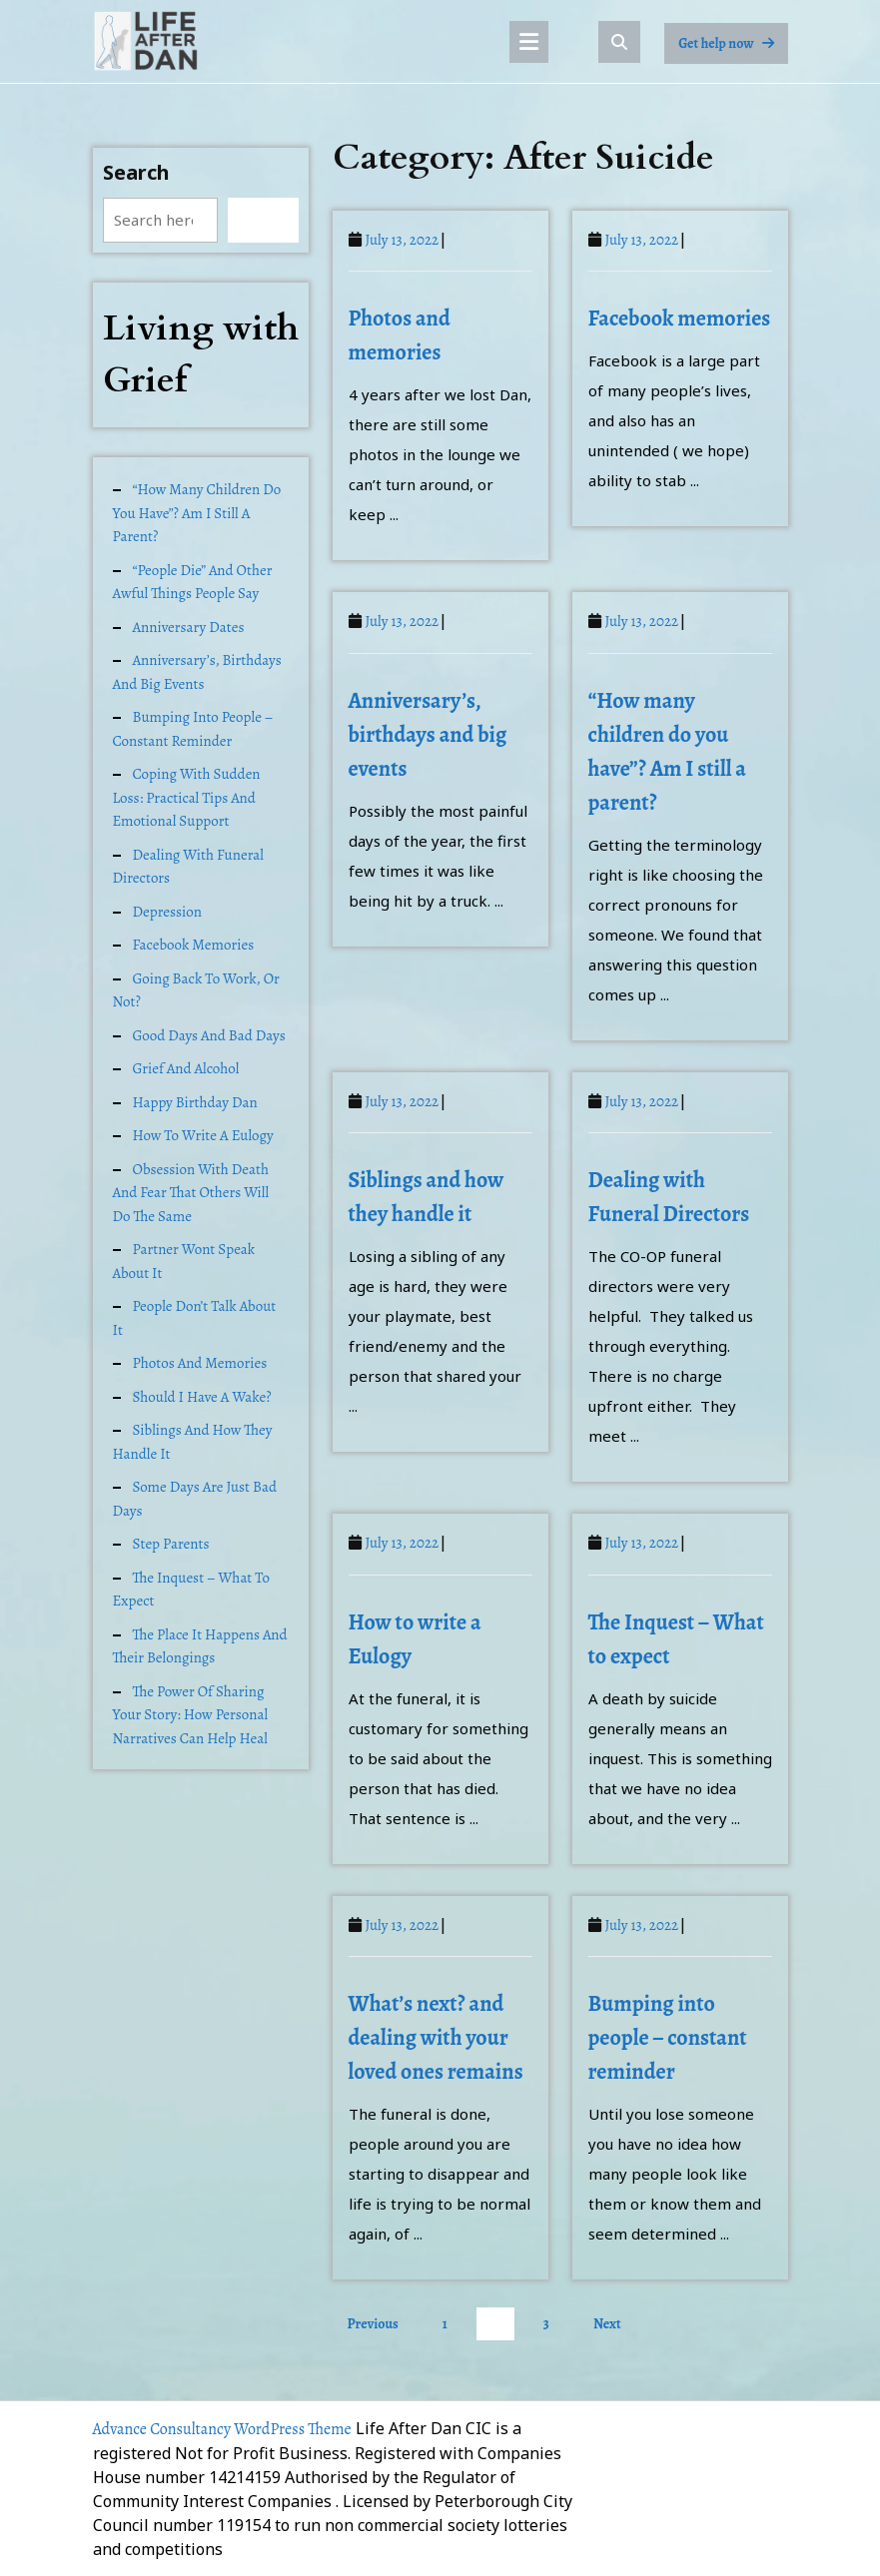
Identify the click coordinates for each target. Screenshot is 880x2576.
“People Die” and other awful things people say (193, 582)
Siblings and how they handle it (193, 1442)
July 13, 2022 (403, 240)
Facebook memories (194, 945)
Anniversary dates (189, 627)
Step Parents (171, 1544)
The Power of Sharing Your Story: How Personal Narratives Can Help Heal (191, 1714)
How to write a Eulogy (203, 1135)
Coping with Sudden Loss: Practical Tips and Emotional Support (187, 797)
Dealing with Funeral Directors (188, 867)
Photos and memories (200, 1363)
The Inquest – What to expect (192, 1589)
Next (607, 2323)
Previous (373, 2323)
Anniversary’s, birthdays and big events (197, 672)
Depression (167, 912)
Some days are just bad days (195, 1499)
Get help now (732, 48)
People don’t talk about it (195, 1318)
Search (136, 172)
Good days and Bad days (209, 1035)
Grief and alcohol (186, 1068)
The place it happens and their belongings (200, 1646)
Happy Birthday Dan (195, 1102)
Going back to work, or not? (196, 990)
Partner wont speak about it (184, 1261)
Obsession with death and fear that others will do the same (191, 1192)
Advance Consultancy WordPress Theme (222, 2429)
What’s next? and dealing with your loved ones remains (436, 2038)
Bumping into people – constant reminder (193, 729)
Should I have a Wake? (202, 1397)
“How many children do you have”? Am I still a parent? (197, 512)
